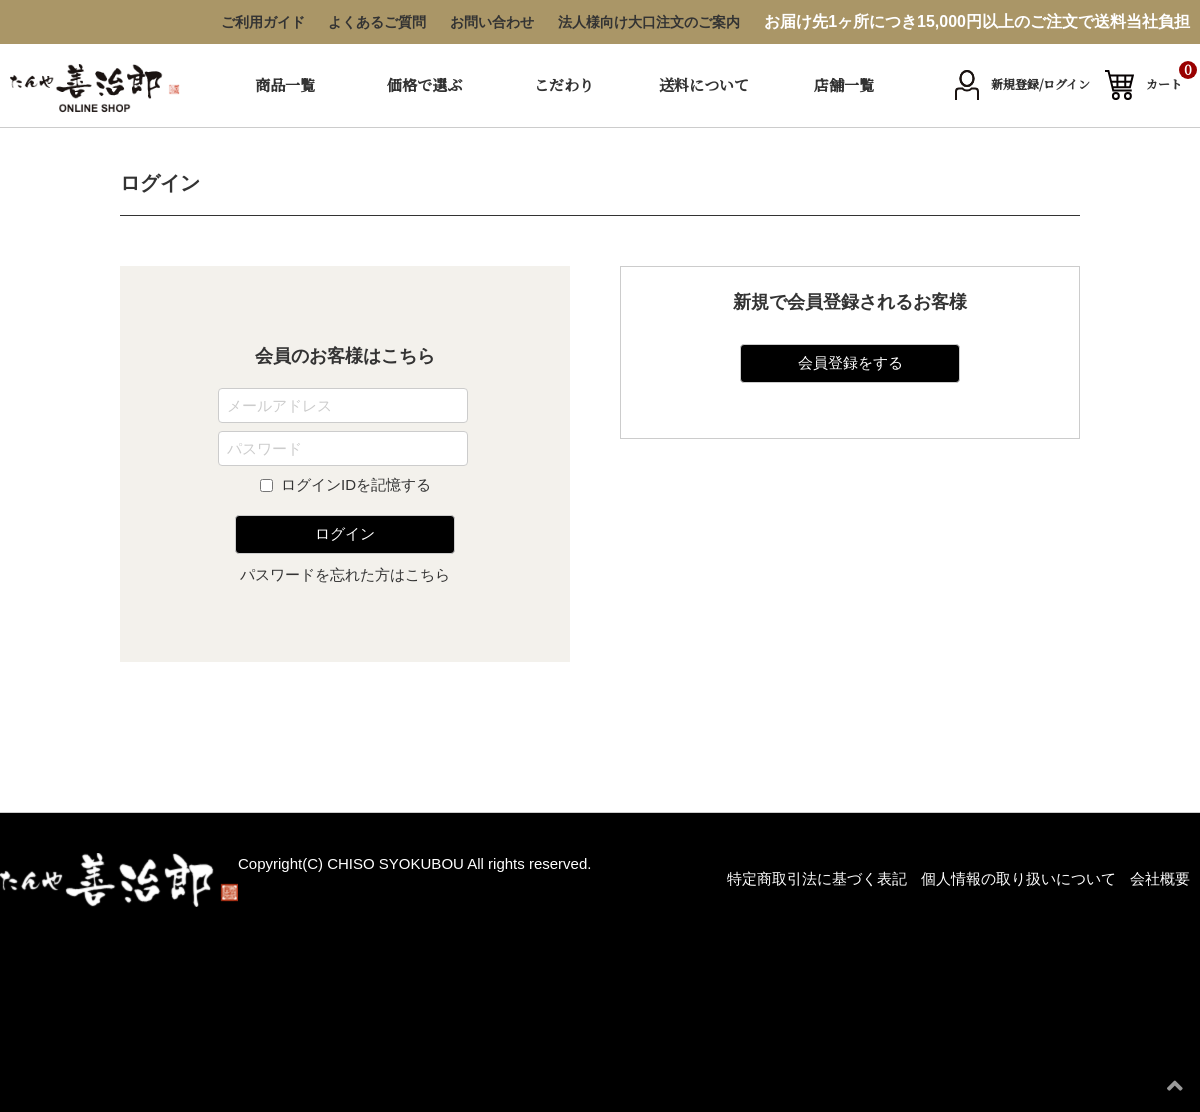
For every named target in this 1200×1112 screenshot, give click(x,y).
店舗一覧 (844, 84)
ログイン (345, 533)
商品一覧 (285, 84)
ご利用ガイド (263, 22)
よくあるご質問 (377, 22)
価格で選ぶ (424, 84)
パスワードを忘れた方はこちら (345, 574)
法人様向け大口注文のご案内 (649, 22)
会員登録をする (850, 362)
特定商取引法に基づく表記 (817, 878)
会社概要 (1160, 878)
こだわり (564, 84)
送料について (704, 84)
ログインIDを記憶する (356, 484)
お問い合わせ (492, 22)
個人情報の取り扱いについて (1018, 878)
